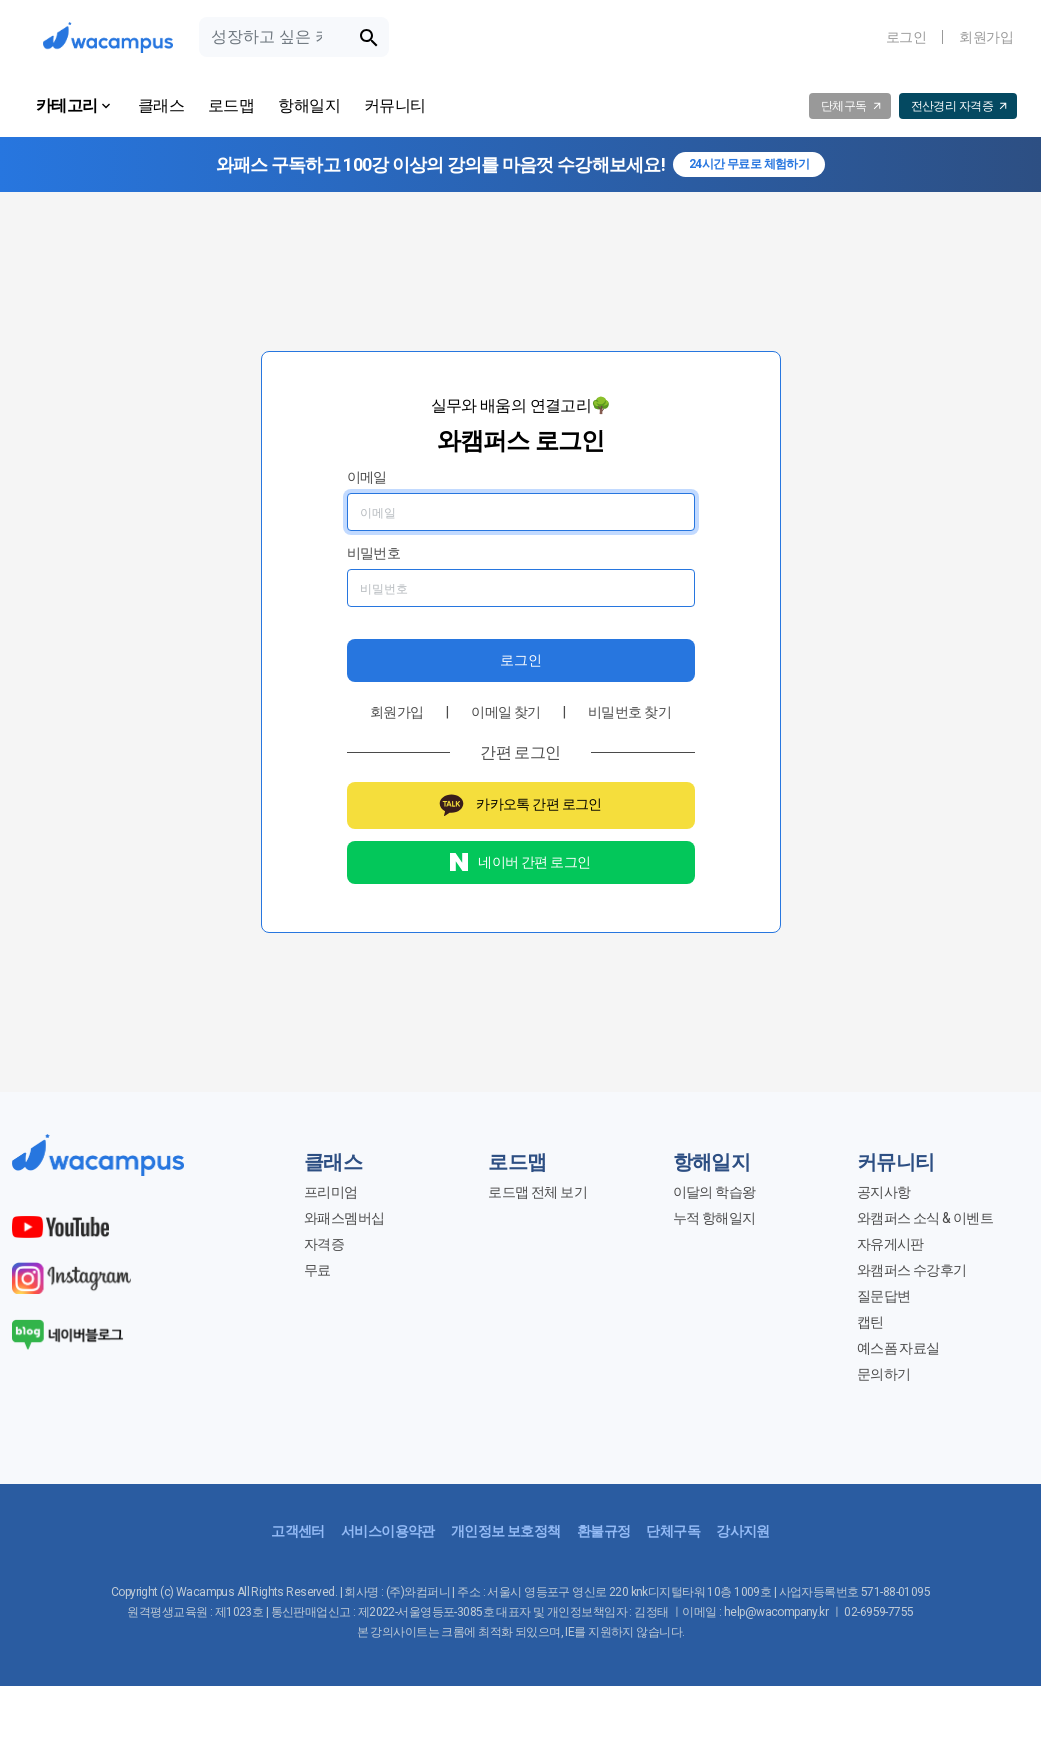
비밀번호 (374, 553)
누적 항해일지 (714, 1218)
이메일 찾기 (506, 712)
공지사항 (884, 1192)
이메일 (367, 477)
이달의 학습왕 (714, 1192)
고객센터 (298, 1531)
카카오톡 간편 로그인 (520, 805)
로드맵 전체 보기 (537, 1192)
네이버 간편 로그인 (520, 862)
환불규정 (604, 1531)
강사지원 (743, 1531)
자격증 (324, 1244)
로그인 (906, 37)
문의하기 (884, 1374)
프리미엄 (331, 1192)
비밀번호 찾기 (629, 712)
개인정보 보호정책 (506, 1531)
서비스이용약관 (388, 1531)
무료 (317, 1270)
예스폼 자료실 (898, 1348)
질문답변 (884, 1296)
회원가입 (986, 37)
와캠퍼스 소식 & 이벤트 (925, 1218)
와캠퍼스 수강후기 (912, 1270)
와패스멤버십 (344, 1218)
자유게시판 (890, 1244)
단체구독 (673, 1531)
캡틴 (870, 1322)
